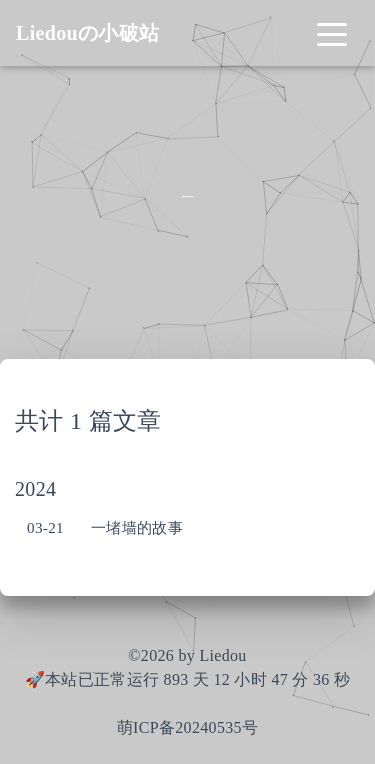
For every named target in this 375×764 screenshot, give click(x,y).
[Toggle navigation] (332, 33)
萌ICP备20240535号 (187, 727)
